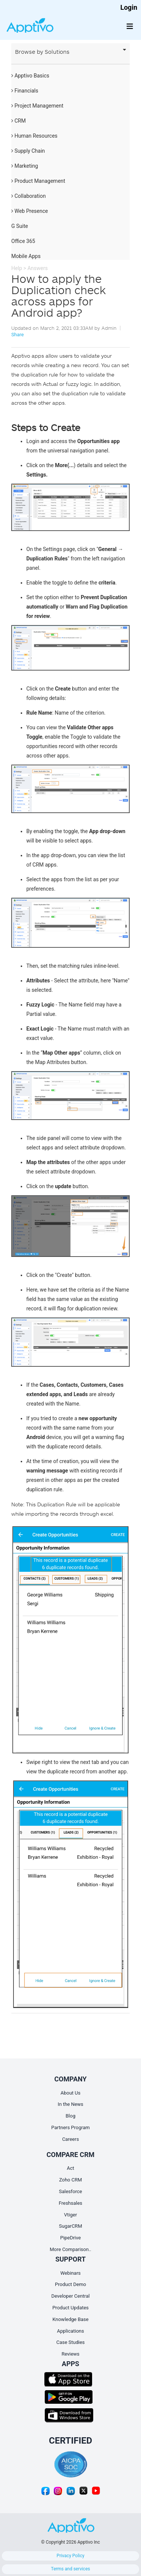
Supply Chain (28, 151)
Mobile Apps (26, 256)
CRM (18, 121)
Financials (24, 91)
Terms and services (70, 2568)
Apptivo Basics (30, 76)
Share (17, 334)
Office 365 (23, 241)
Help (16, 268)
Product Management (38, 181)
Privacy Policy (71, 2555)
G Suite (19, 226)
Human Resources (34, 136)
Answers (37, 268)
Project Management (37, 106)
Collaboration (28, 196)
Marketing (24, 166)
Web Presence (29, 211)
